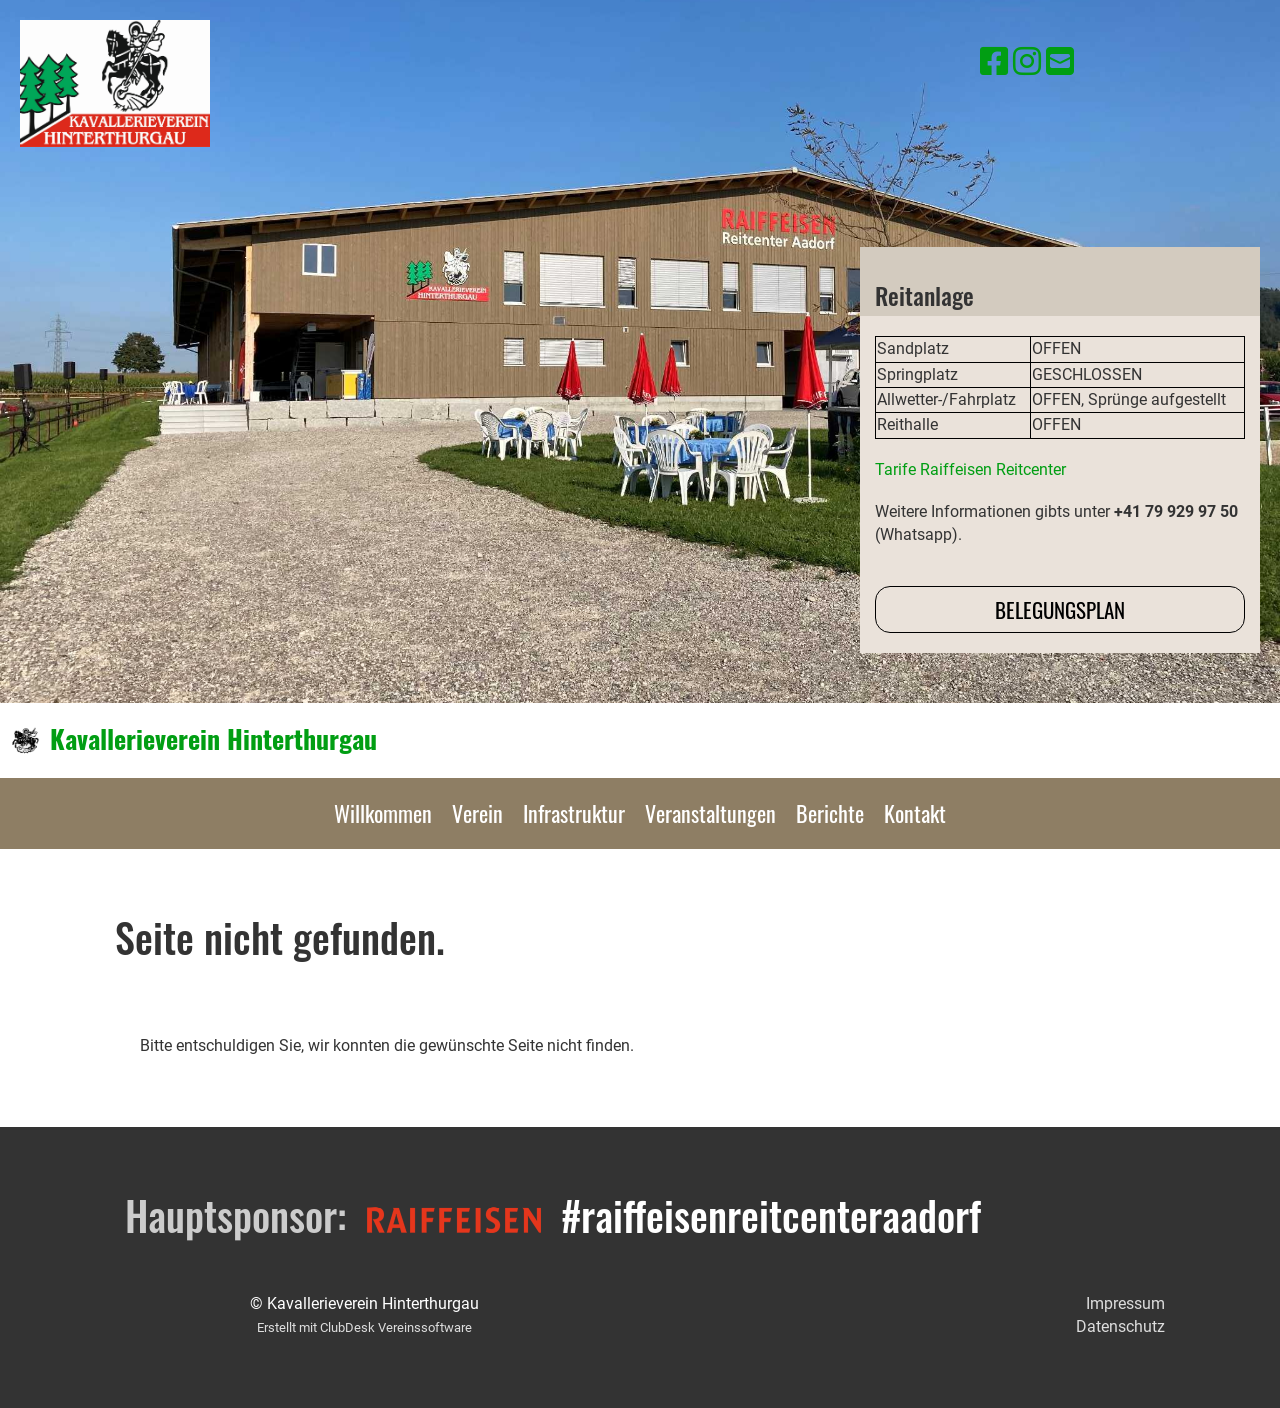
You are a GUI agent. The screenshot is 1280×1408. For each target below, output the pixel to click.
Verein (477, 813)
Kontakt (915, 813)
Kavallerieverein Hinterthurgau (213, 739)
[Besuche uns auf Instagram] (1027, 62)
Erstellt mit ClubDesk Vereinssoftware (364, 1327)
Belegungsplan (1060, 609)
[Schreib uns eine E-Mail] (1060, 62)
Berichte (830, 813)
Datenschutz (1120, 1326)
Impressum (1125, 1303)
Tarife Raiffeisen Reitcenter (970, 469)
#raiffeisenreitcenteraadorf (771, 1215)
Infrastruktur (574, 813)
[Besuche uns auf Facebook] (994, 62)
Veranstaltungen (710, 813)
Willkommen (383, 813)
